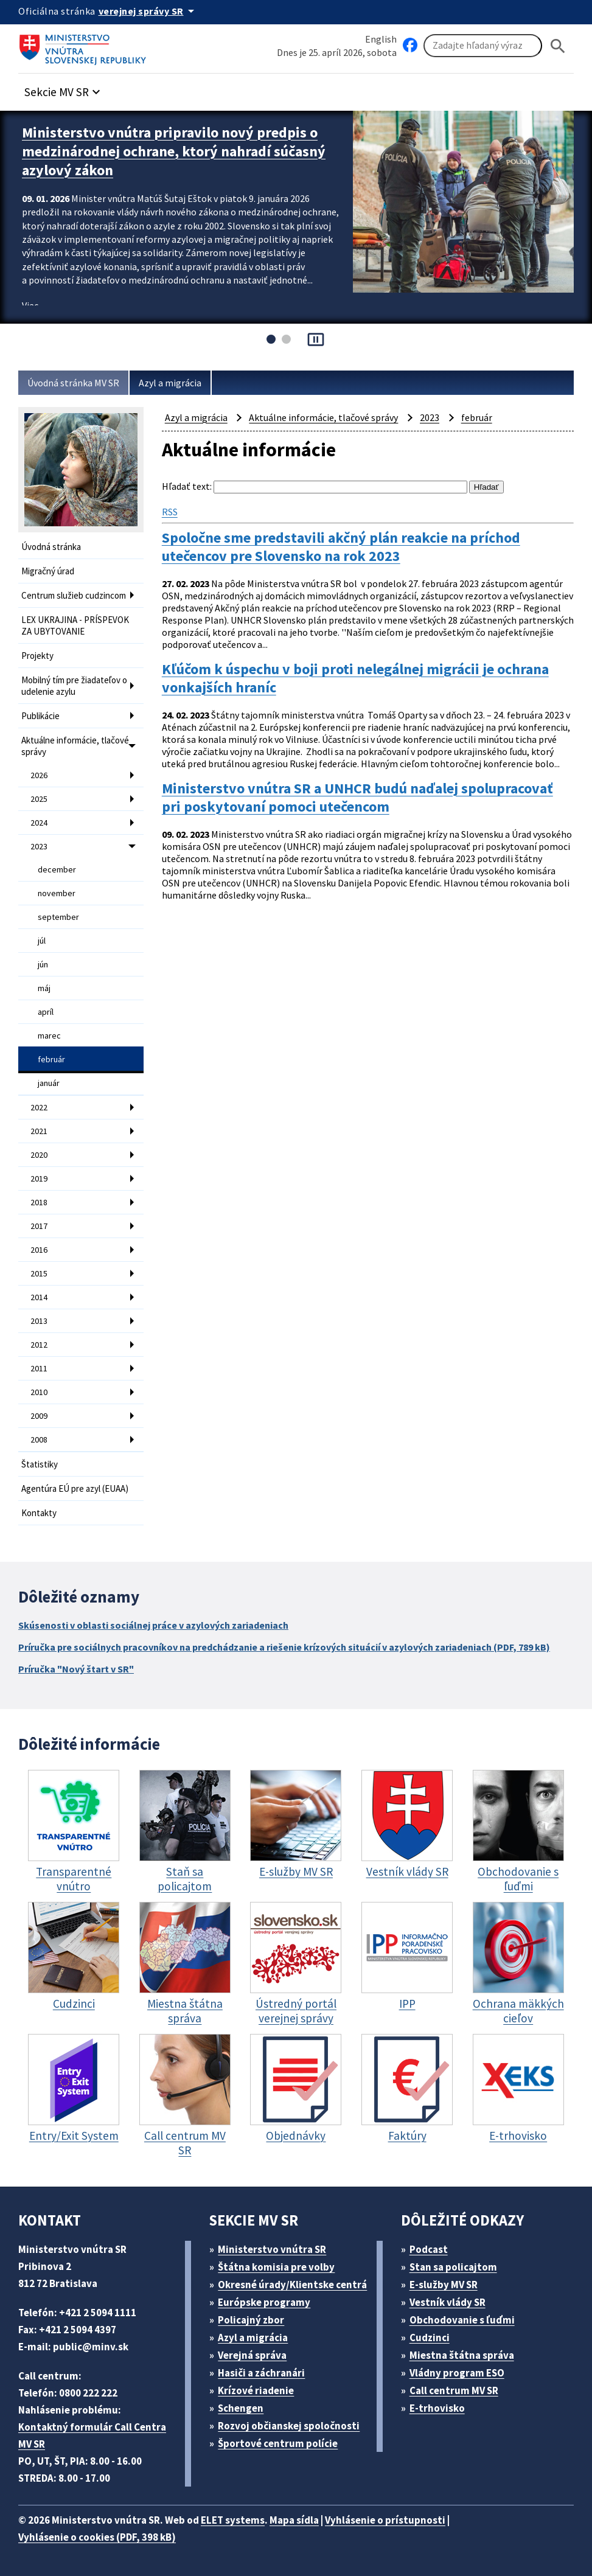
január (49, 1082)
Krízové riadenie (256, 2390)
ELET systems (233, 2520)
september (58, 916)
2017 (38, 1225)
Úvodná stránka (51, 546)
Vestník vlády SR (447, 2302)
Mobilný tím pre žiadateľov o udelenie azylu (74, 685)
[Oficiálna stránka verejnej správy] (148, 11)
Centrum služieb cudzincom (73, 595)
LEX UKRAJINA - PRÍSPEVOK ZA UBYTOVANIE (75, 625)
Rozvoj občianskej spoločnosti (289, 2425)
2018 (38, 1202)
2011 (38, 1368)
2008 (38, 1439)
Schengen (240, 2408)
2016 (38, 1249)
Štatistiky (39, 1464)
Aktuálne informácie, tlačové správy (75, 745)
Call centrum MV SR (453, 2390)
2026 (38, 775)
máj (44, 988)
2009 (38, 1415)
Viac (30, 305)
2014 (38, 1297)
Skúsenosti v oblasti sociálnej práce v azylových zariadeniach (153, 1625)
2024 (38, 822)
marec (49, 1035)
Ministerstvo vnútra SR (272, 2249)
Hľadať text (186, 486)
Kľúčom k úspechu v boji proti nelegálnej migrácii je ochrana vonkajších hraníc (355, 678)
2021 (38, 1131)
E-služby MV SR (443, 2284)
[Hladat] (558, 46)
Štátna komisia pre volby (276, 2267)
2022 (38, 1107)
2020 (38, 1154)
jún (43, 964)
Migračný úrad (47, 571)
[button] (64, 88)
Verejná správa (252, 2355)
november (56, 893)
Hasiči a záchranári (261, 2372)
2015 (38, 1273)
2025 (38, 798)
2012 (38, 1344)
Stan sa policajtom (453, 2267)
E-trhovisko (437, 2408)
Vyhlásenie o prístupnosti (385, 2520)
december (57, 869)
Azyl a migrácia (170, 383)
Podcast (428, 2249)
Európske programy (264, 2302)
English (381, 39)
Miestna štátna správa (461, 2355)
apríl (46, 1011)
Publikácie (40, 716)
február (51, 1059)
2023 (38, 846)
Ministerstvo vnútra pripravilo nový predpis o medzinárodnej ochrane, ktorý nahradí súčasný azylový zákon (174, 151)
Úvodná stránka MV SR (73, 383)
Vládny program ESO (456, 2372)
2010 (38, 1392)
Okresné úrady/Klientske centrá (292, 2284)
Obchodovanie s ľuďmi (462, 2320)
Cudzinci (429, 2337)
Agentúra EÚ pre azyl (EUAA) (74, 1488)
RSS (170, 512)
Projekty (37, 655)
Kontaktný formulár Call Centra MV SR (92, 2435)
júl (42, 940)
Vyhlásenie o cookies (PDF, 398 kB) (97, 2537)
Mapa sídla (294, 2520)
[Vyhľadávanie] (482, 45)
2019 (38, 1178)
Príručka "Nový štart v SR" (76, 1669)
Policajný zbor (251, 2320)
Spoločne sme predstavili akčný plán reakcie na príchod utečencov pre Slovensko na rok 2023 (341, 547)
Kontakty (39, 1513)
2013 (38, 1320)
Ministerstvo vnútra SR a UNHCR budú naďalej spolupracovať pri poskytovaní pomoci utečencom (357, 797)
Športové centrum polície (278, 2443)
